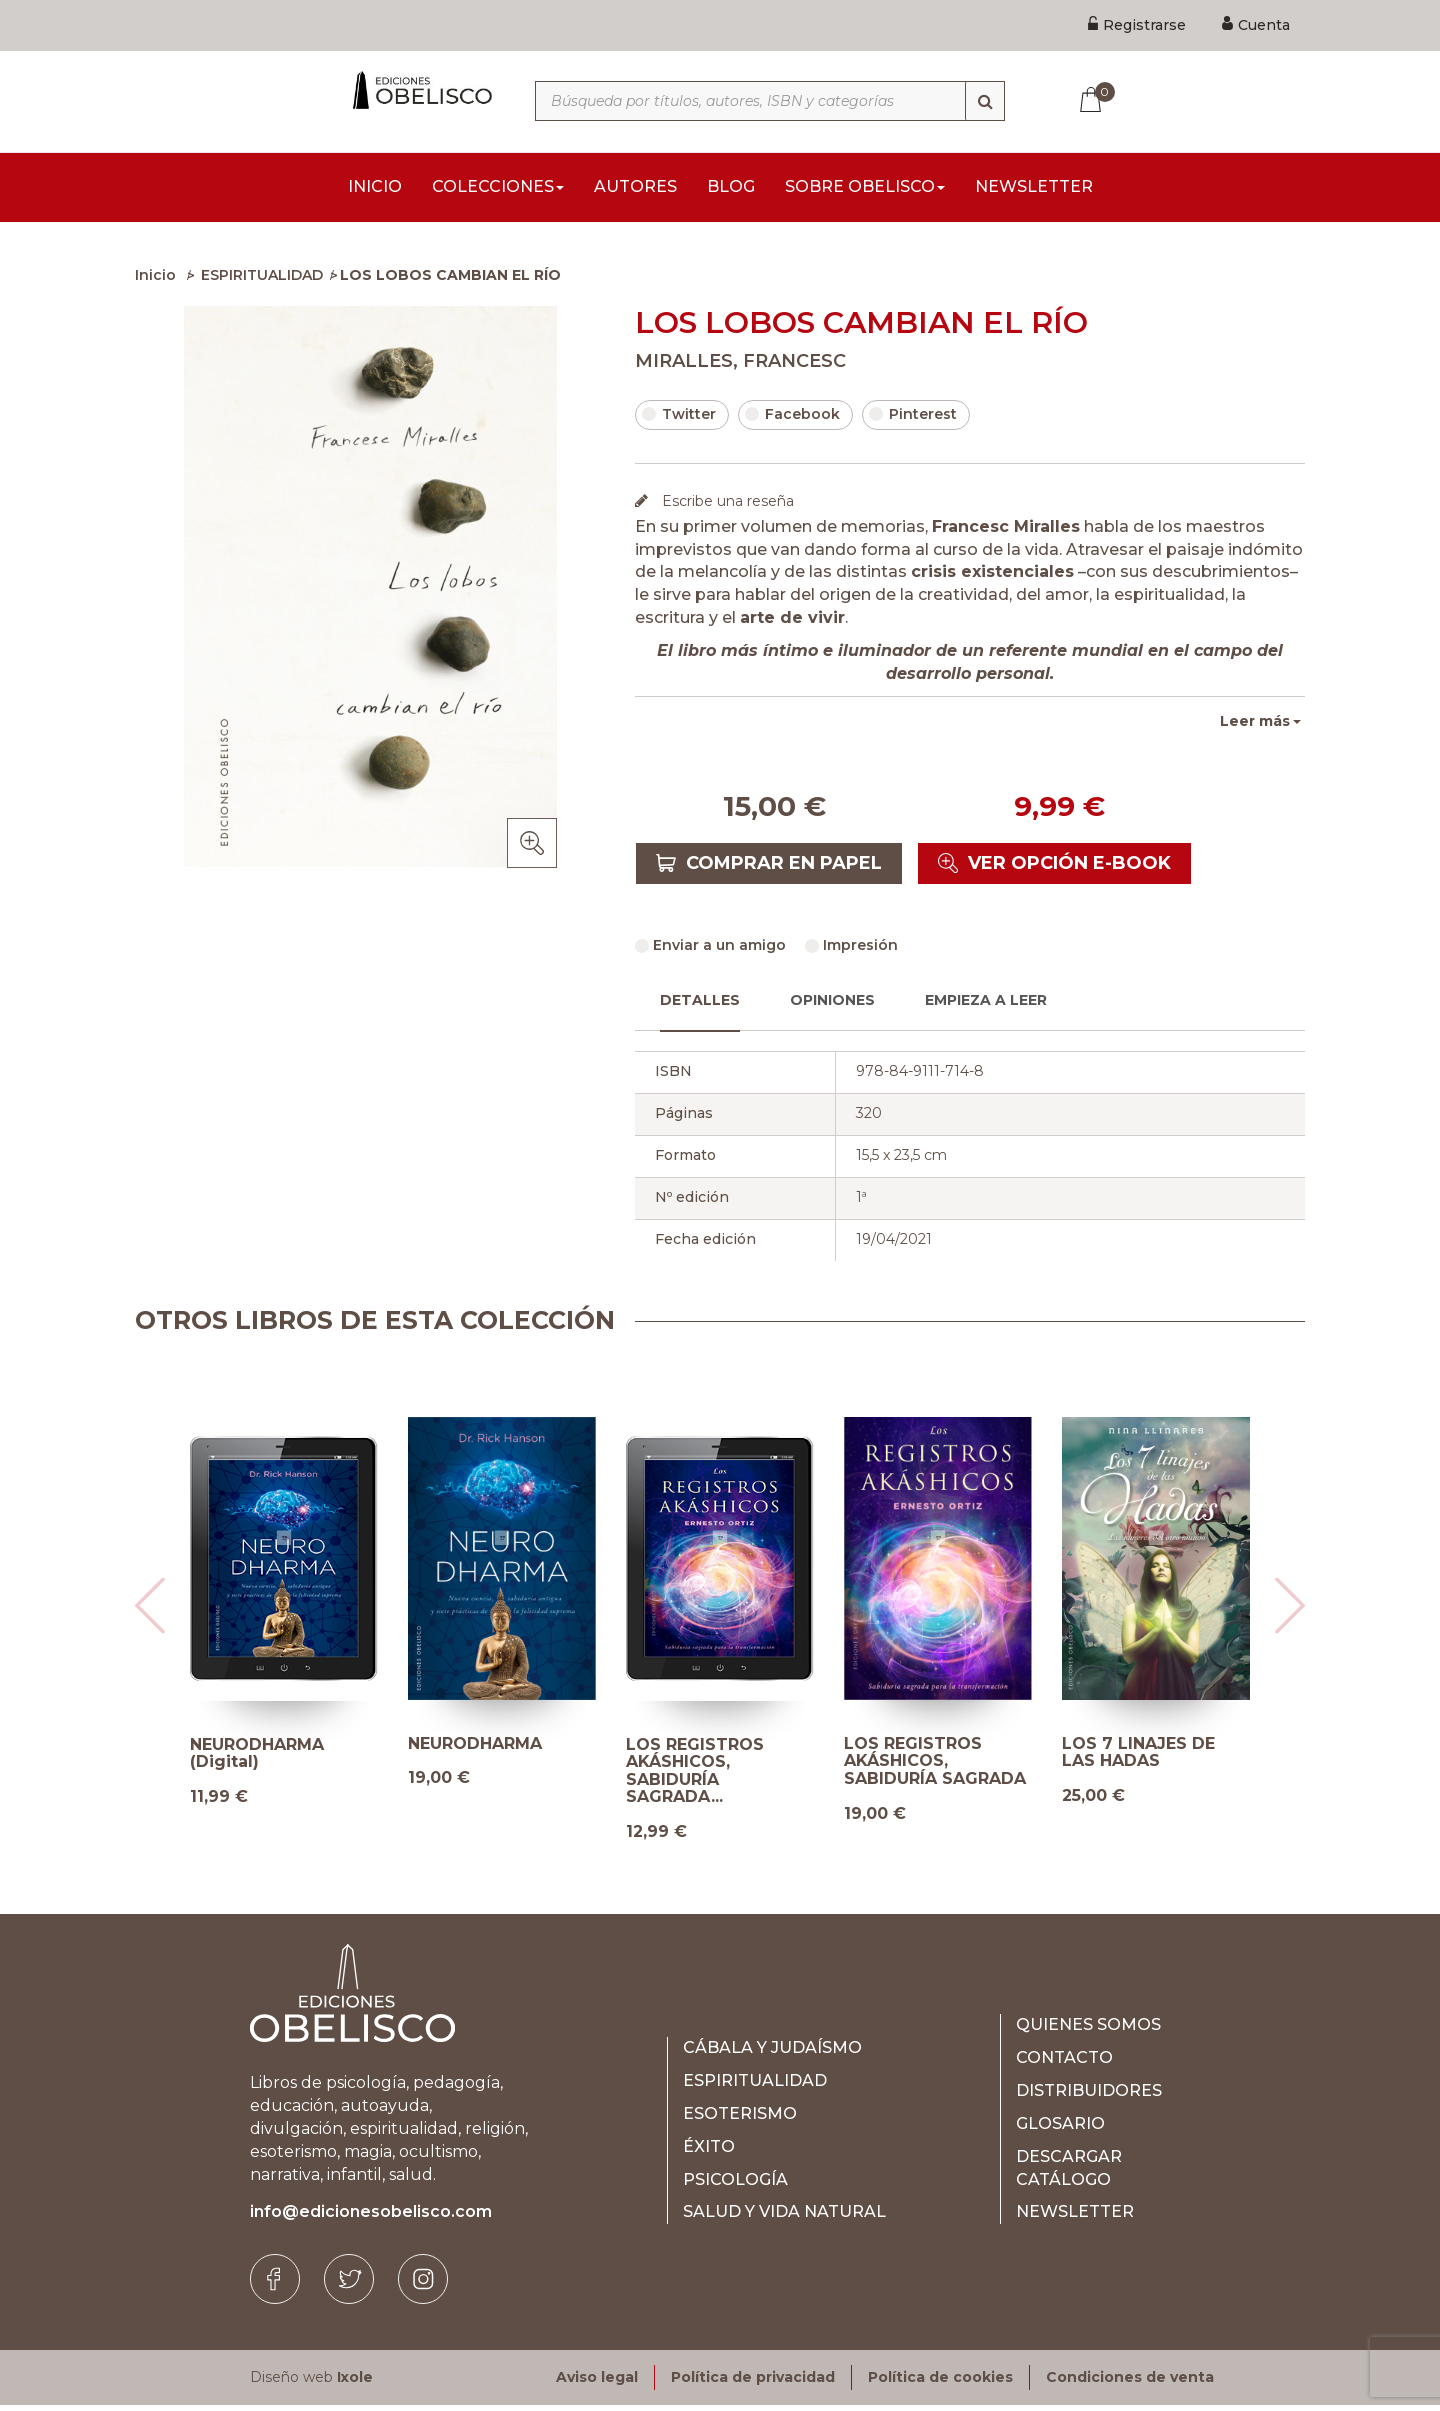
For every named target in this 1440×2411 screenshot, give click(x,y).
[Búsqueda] (985, 101)
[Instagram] (423, 2285)
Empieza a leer (986, 1006)
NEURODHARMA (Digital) (257, 1759)
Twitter (679, 420)
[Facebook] (275, 2285)
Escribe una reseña (726, 507)
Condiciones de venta (1130, 2383)
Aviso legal (597, 2383)
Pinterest (913, 420)
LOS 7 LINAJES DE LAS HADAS (1138, 1758)
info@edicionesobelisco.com (371, 2217)
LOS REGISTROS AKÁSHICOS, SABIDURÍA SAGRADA (935, 1767)
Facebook (792, 420)
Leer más (1255, 727)
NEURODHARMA (475, 1750)
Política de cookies (940, 2383)
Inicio (155, 281)
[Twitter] (349, 2285)
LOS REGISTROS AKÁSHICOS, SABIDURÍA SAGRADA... (695, 1777)
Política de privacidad (753, 2383)
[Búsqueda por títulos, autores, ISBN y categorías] (770, 101)
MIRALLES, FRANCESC (740, 367)
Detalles (700, 1006)
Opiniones (832, 1006)
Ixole (355, 2383)
